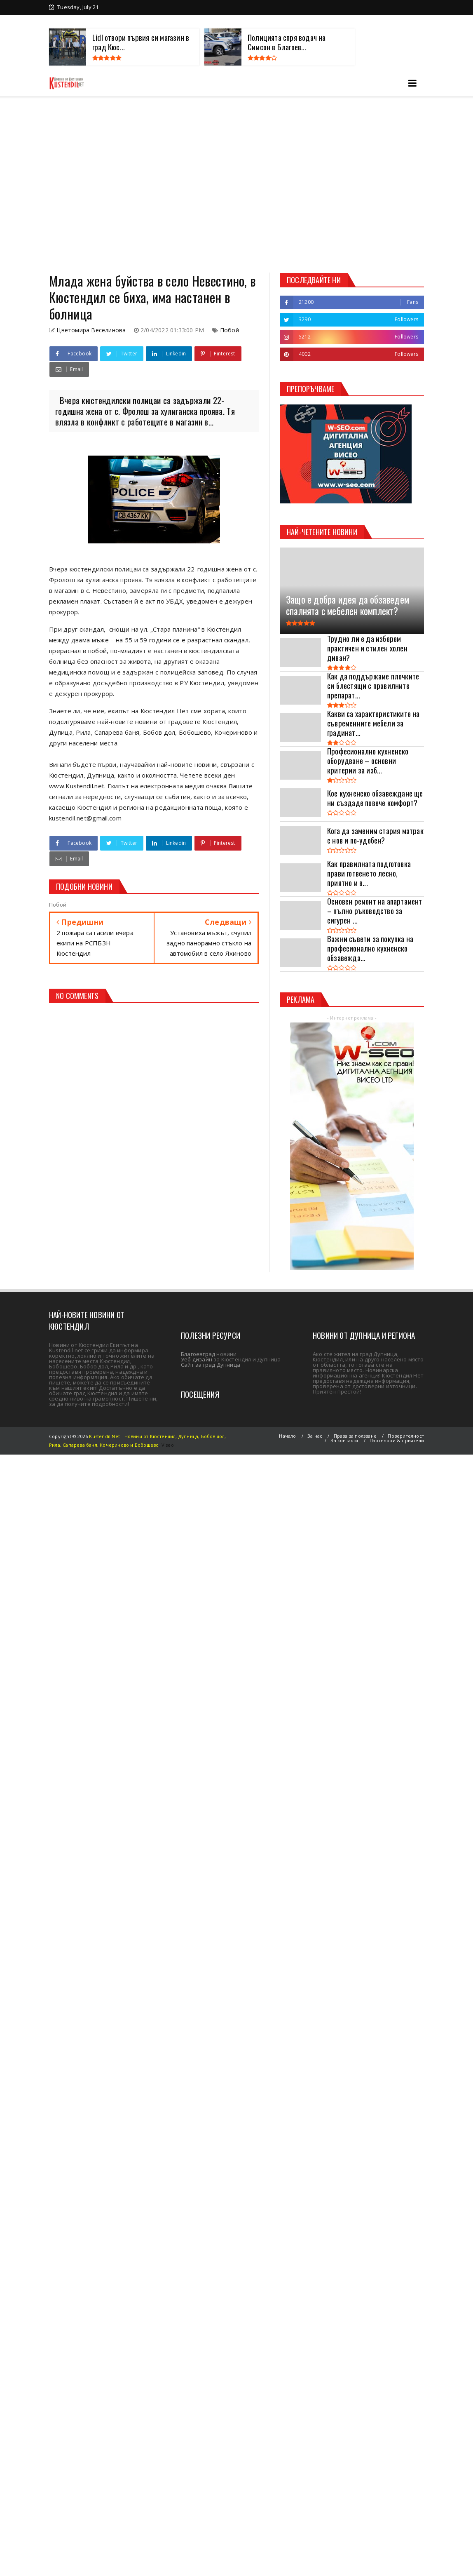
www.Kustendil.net (76, 786)
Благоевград (198, 1354)
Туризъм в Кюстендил (331, 21)
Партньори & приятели (397, 1440)
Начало (287, 1436)
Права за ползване (355, 1436)
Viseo (168, 1445)
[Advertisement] (77, 185)
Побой (229, 330)
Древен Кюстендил (141, 21)
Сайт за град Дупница (210, 1364)
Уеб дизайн (196, 1359)
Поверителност (406, 1436)
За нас (314, 1436)
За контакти (392, 21)
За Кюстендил (82, 21)
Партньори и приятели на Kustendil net (234, 21)
